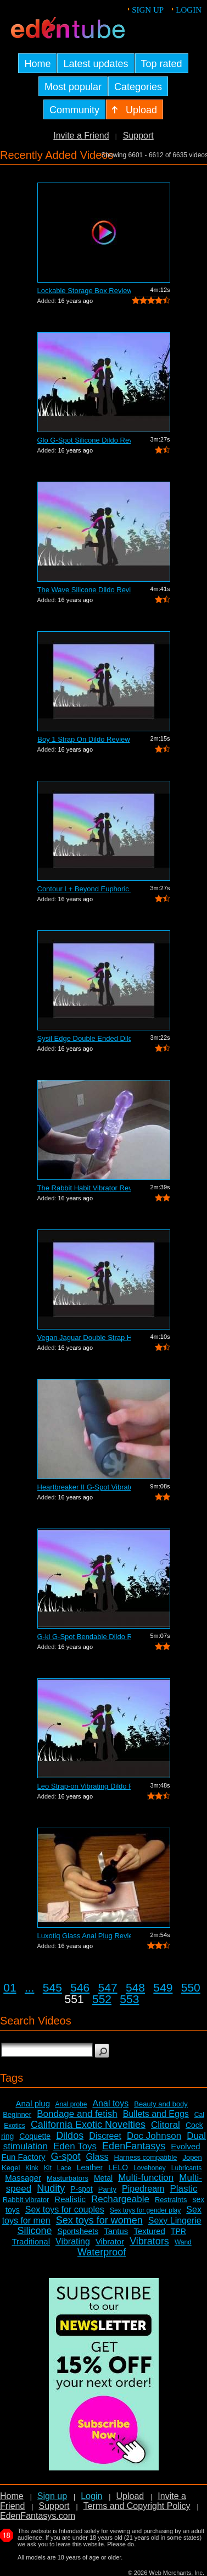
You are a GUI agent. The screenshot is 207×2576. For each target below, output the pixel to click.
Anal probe (71, 2104)
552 (101, 1999)
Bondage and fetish (77, 2114)
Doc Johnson (154, 2136)
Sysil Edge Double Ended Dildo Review (84, 1038)
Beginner (17, 2114)
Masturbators (67, 2178)
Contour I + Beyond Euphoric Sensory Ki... (84, 889)
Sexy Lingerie (175, 2220)
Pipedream (143, 2188)
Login (189, 9)
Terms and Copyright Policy (137, 2506)
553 (129, 1999)
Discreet (105, 2136)
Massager (23, 2177)
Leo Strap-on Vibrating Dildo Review (84, 1786)
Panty (107, 2189)
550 (190, 1987)
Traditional (31, 2241)
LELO (118, 2167)
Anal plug (32, 2103)
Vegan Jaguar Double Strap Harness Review (84, 1337)
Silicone (34, 2230)
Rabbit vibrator (26, 2200)
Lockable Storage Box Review (84, 290)
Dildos (69, 2135)
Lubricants (186, 2168)
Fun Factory (23, 2156)
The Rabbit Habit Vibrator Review (84, 1188)
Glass (97, 2156)
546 (79, 1987)
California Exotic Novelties (88, 2124)
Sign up (148, 9)
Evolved (185, 2146)
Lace (64, 2168)
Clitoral (165, 2125)
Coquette (35, 2136)
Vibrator (110, 2241)
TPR (178, 2231)
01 (9, 1987)
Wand (183, 2242)
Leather (90, 2167)
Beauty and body (161, 2104)
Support (138, 135)
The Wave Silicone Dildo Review (84, 590)
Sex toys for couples (64, 2209)
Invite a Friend (81, 135)
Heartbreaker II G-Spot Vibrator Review (84, 1487)
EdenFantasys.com (37, 2515)
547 (108, 1987)
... (30, 1987)
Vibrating (72, 2241)
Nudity (51, 2188)
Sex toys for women (99, 2220)
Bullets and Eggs (156, 2114)
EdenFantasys (133, 2146)
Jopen (192, 2157)
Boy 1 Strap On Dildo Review (83, 739)
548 (135, 1987)
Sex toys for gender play (145, 2210)
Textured (149, 2231)
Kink (31, 2168)
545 (52, 1987)
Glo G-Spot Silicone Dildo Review (84, 440)
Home (12, 2496)
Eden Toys (75, 2146)
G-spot (66, 2156)
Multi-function (146, 2177)
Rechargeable (120, 2199)
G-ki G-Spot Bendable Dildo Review (84, 1636)
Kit (48, 2168)
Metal (103, 2178)
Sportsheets (77, 2231)
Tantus (116, 2231)
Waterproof (101, 2252)
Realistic (70, 2199)
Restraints (171, 2200)
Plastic (183, 2188)
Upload (130, 2496)
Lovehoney (149, 2168)
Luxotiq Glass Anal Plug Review (84, 1936)
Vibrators (149, 2241)
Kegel (11, 2168)
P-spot (81, 2189)
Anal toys (110, 2103)
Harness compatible (145, 2157)
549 (162, 1987)
